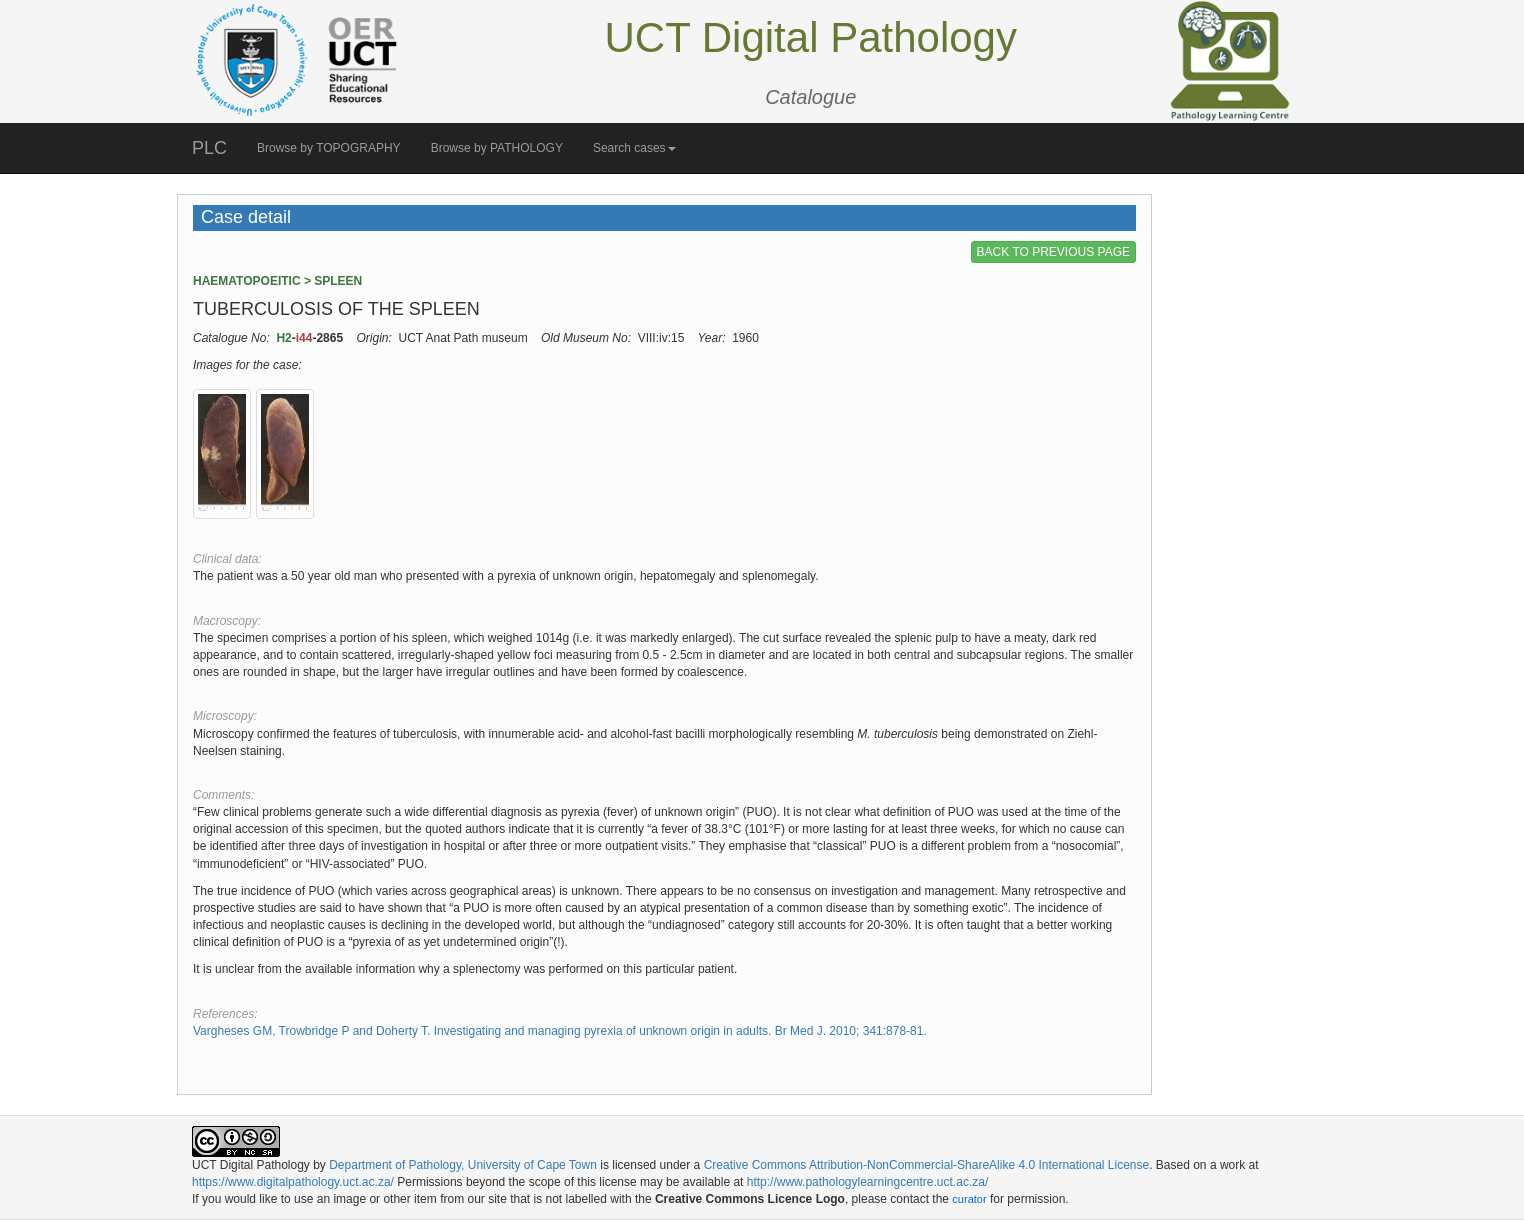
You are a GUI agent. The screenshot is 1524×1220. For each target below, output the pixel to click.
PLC (209, 148)
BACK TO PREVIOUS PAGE (1053, 252)
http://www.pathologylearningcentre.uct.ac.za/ (867, 1182)
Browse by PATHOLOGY (497, 148)
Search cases (634, 148)
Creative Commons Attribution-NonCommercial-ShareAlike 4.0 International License (927, 1165)
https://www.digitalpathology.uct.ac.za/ (293, 1182)
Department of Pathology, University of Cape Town (463, 1165)
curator (969, 1199)
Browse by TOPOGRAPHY (329, 148)
